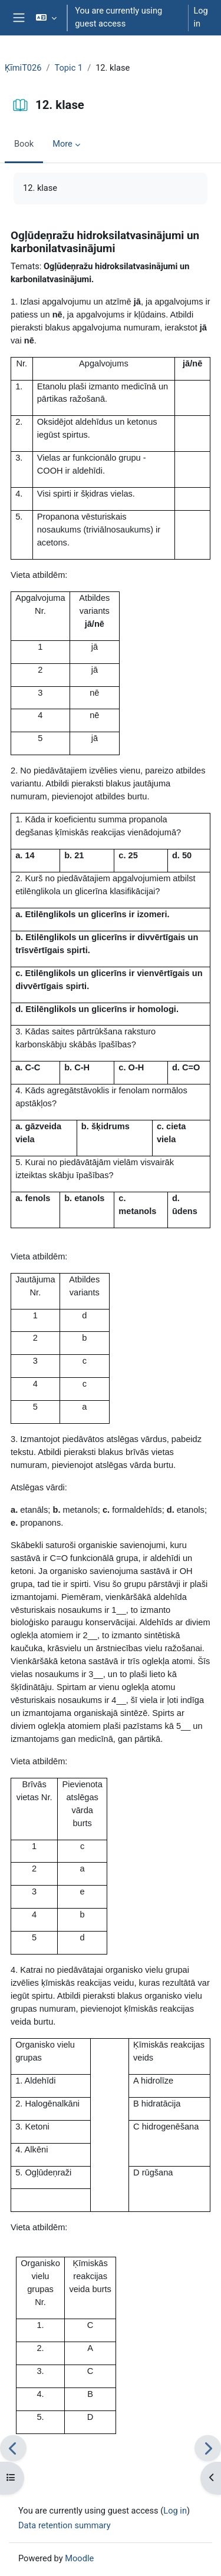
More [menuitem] (62, 143)
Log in (200, 17)
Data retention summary (64, 2525)
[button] (46, 17)
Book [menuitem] (24, 143)
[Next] (207, 2448)
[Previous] (13, 2448)
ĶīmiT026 (23, 67)
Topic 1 (69, 67)
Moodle (79, 2558)
